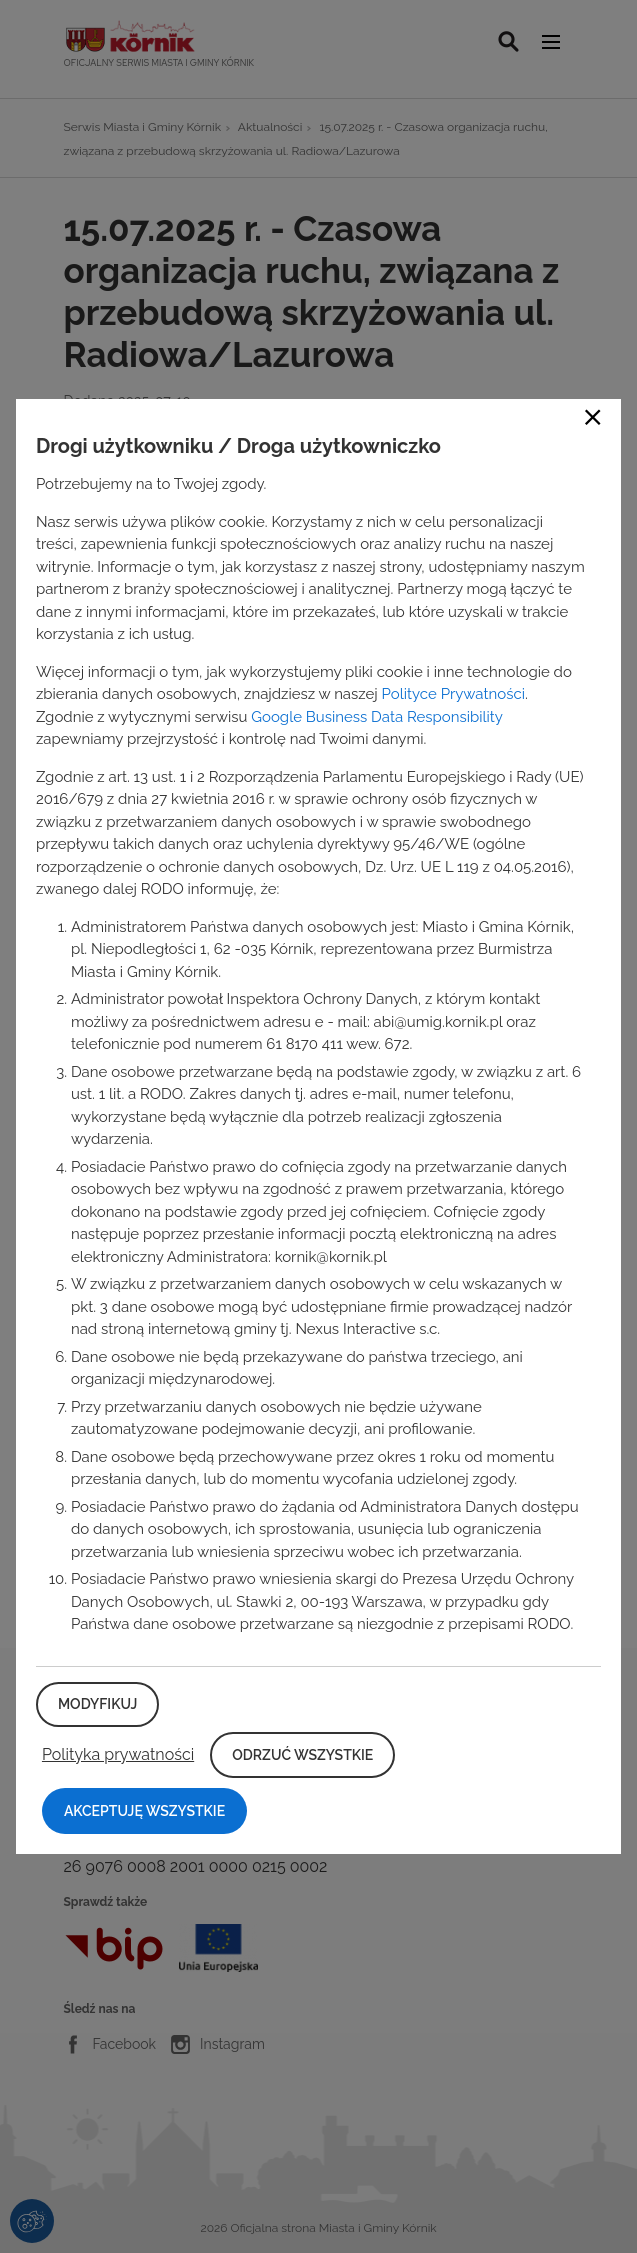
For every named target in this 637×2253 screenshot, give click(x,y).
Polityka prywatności (118, 1754)
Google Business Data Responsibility (376, 717)
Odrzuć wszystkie (302, 1755)
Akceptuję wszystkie (144, 1811)
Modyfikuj (97, 1704)
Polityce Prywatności (453, 694)
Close (593, 417)
